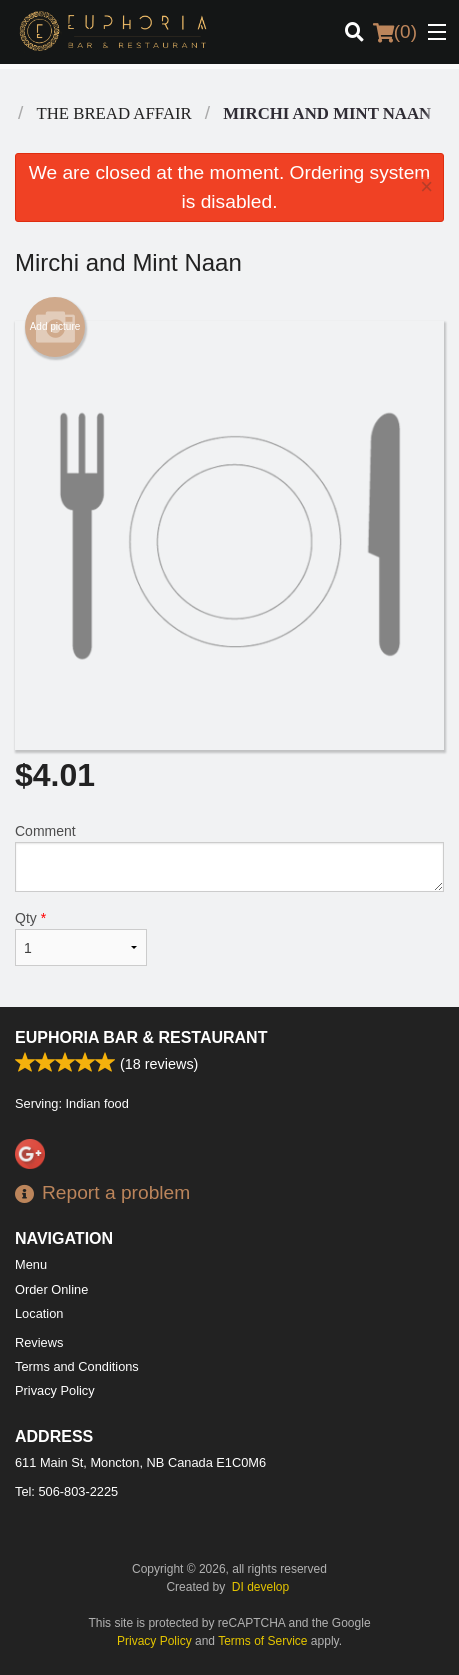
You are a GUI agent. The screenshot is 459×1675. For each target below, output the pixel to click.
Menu (31, 1264)
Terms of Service (262, 1641)
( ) (395, 32)
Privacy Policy (55, 1390)
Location (39, 1313)
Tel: (66, 1491)
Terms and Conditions (77, 1366)
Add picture (55, 327)
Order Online (51, 1289)
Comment (229, 857)
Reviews (39, 1342)
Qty (81, 938)
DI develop (260, 1587)
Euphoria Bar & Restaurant (141, 1037)
